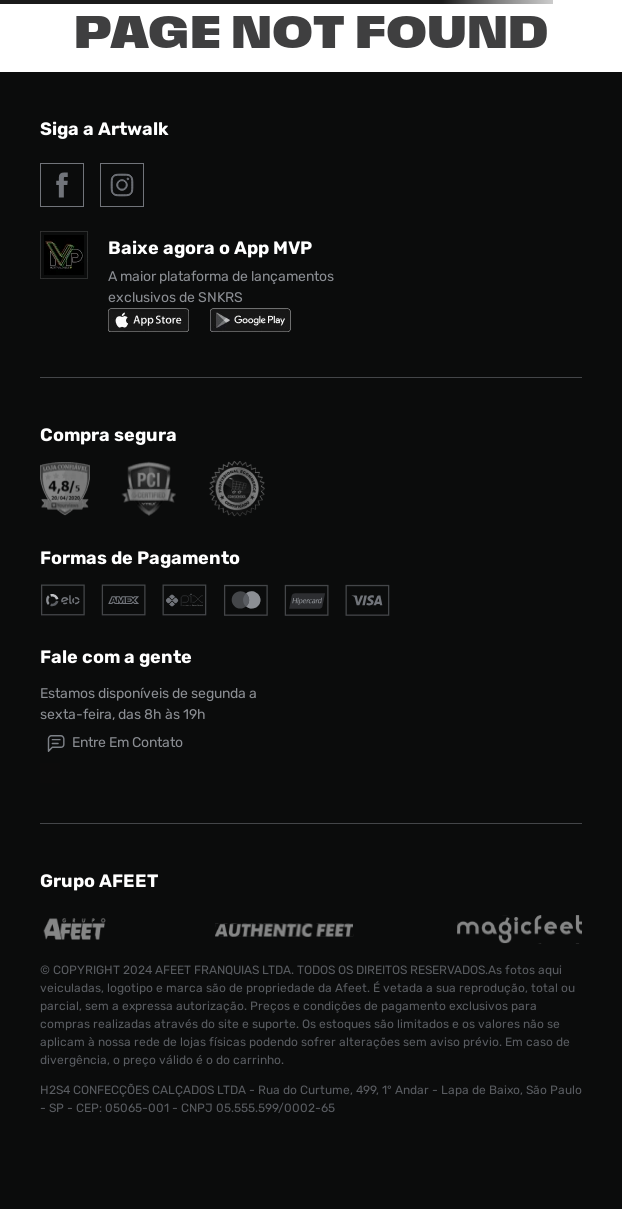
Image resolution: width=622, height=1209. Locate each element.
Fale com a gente (116, 657)
